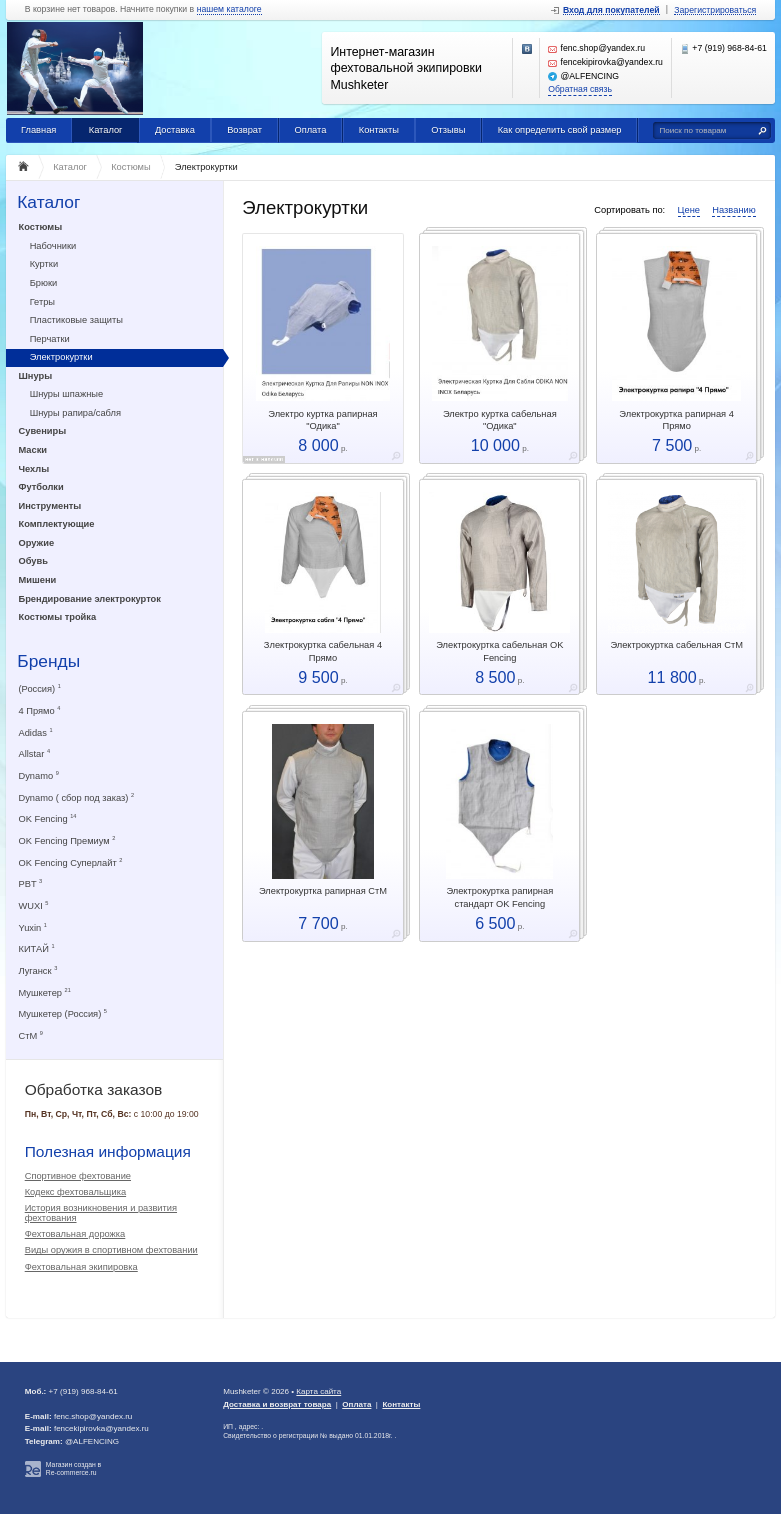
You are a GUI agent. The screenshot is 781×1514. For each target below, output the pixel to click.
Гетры (42, 302)
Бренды (48, 661)
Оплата (310, 130)
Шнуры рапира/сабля (75, 413)
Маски (33, 450)
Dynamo (39, 775)
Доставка (175, 130)
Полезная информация (108, 1151)
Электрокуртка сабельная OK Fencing (499, 651)
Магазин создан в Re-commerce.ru (73, 1469)
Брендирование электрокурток (90, 599)
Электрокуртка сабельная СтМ (676, 645)
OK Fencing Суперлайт (71, 862)
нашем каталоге (229, 9)
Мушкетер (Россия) (63, 1013)
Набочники (53, 246)
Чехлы (34, 469)
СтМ (31, 1035)
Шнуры (36, 376)
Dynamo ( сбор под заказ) (77, 797)
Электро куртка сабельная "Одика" (500, 420)
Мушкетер (45, 992)
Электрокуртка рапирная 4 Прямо (676, 420)
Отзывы (448, 130)
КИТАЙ (37, 948)
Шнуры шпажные (67, 394)
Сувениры (43, 431)
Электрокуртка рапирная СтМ (323, 891)
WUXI (34, 905)
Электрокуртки (61, 357)
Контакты (379, 130)
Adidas (36, 732)
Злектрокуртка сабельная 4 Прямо (323, 651)
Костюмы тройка (58, 617)
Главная (38, 130)
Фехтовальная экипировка (81, 1267)
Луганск (38, 970)
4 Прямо (40, 710)
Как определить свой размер (560, 130)
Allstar (35, 753)
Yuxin (33, 927)
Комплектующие (57, 524)
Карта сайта (318, 1391)
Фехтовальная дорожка (75, 1234)
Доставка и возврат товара (277, 1404)
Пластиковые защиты (76, 320)
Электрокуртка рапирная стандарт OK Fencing (499, 897)
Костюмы (41, 227)
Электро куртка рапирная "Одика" (322, 420)
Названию (733, 210)
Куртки (44, 264)
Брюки (44, 283)
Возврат (244, 130)
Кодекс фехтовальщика (75, 1192)
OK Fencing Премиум (67, 840)
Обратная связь (580, 89)
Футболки (41, 487)
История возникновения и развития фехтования (101, 1213)
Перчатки (50, 339)
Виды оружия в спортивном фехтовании (111, 1250)
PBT (31, 883)
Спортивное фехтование (78, 1176)
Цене (689, 210)
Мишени (38, 580)
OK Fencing (48, 818)
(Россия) (40, 688)
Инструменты (50, 506)
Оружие (37, 543)
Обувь (33, 561)
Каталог (106, 130)
